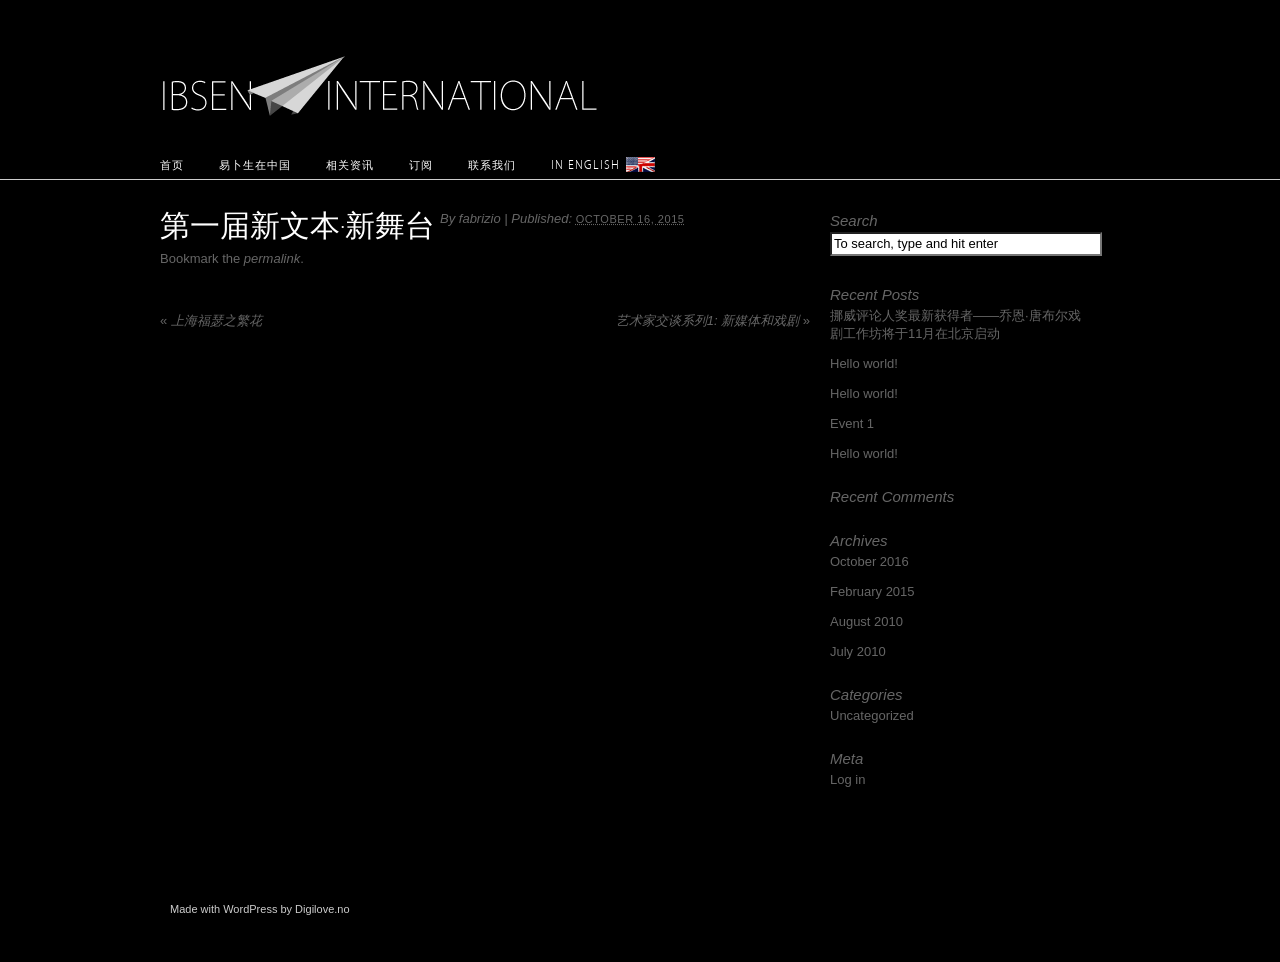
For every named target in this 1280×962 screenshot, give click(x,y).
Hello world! (864, 363)
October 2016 (869, 561)
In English (585, 164)
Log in (847, 779)
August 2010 (866, 621)
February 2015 (872, 591)
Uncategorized (872, 715)
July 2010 (858, 651)
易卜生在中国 (255, 164)
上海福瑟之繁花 (211, 320)
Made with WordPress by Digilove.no (260, 909)
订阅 (421, 164)
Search (854, 220)
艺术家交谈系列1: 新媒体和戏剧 (713, 320)
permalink (272, 258)
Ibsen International (385, 75)
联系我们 (492, 164)
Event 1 (852, 423)
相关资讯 (350, 164)
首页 (172, 164)
